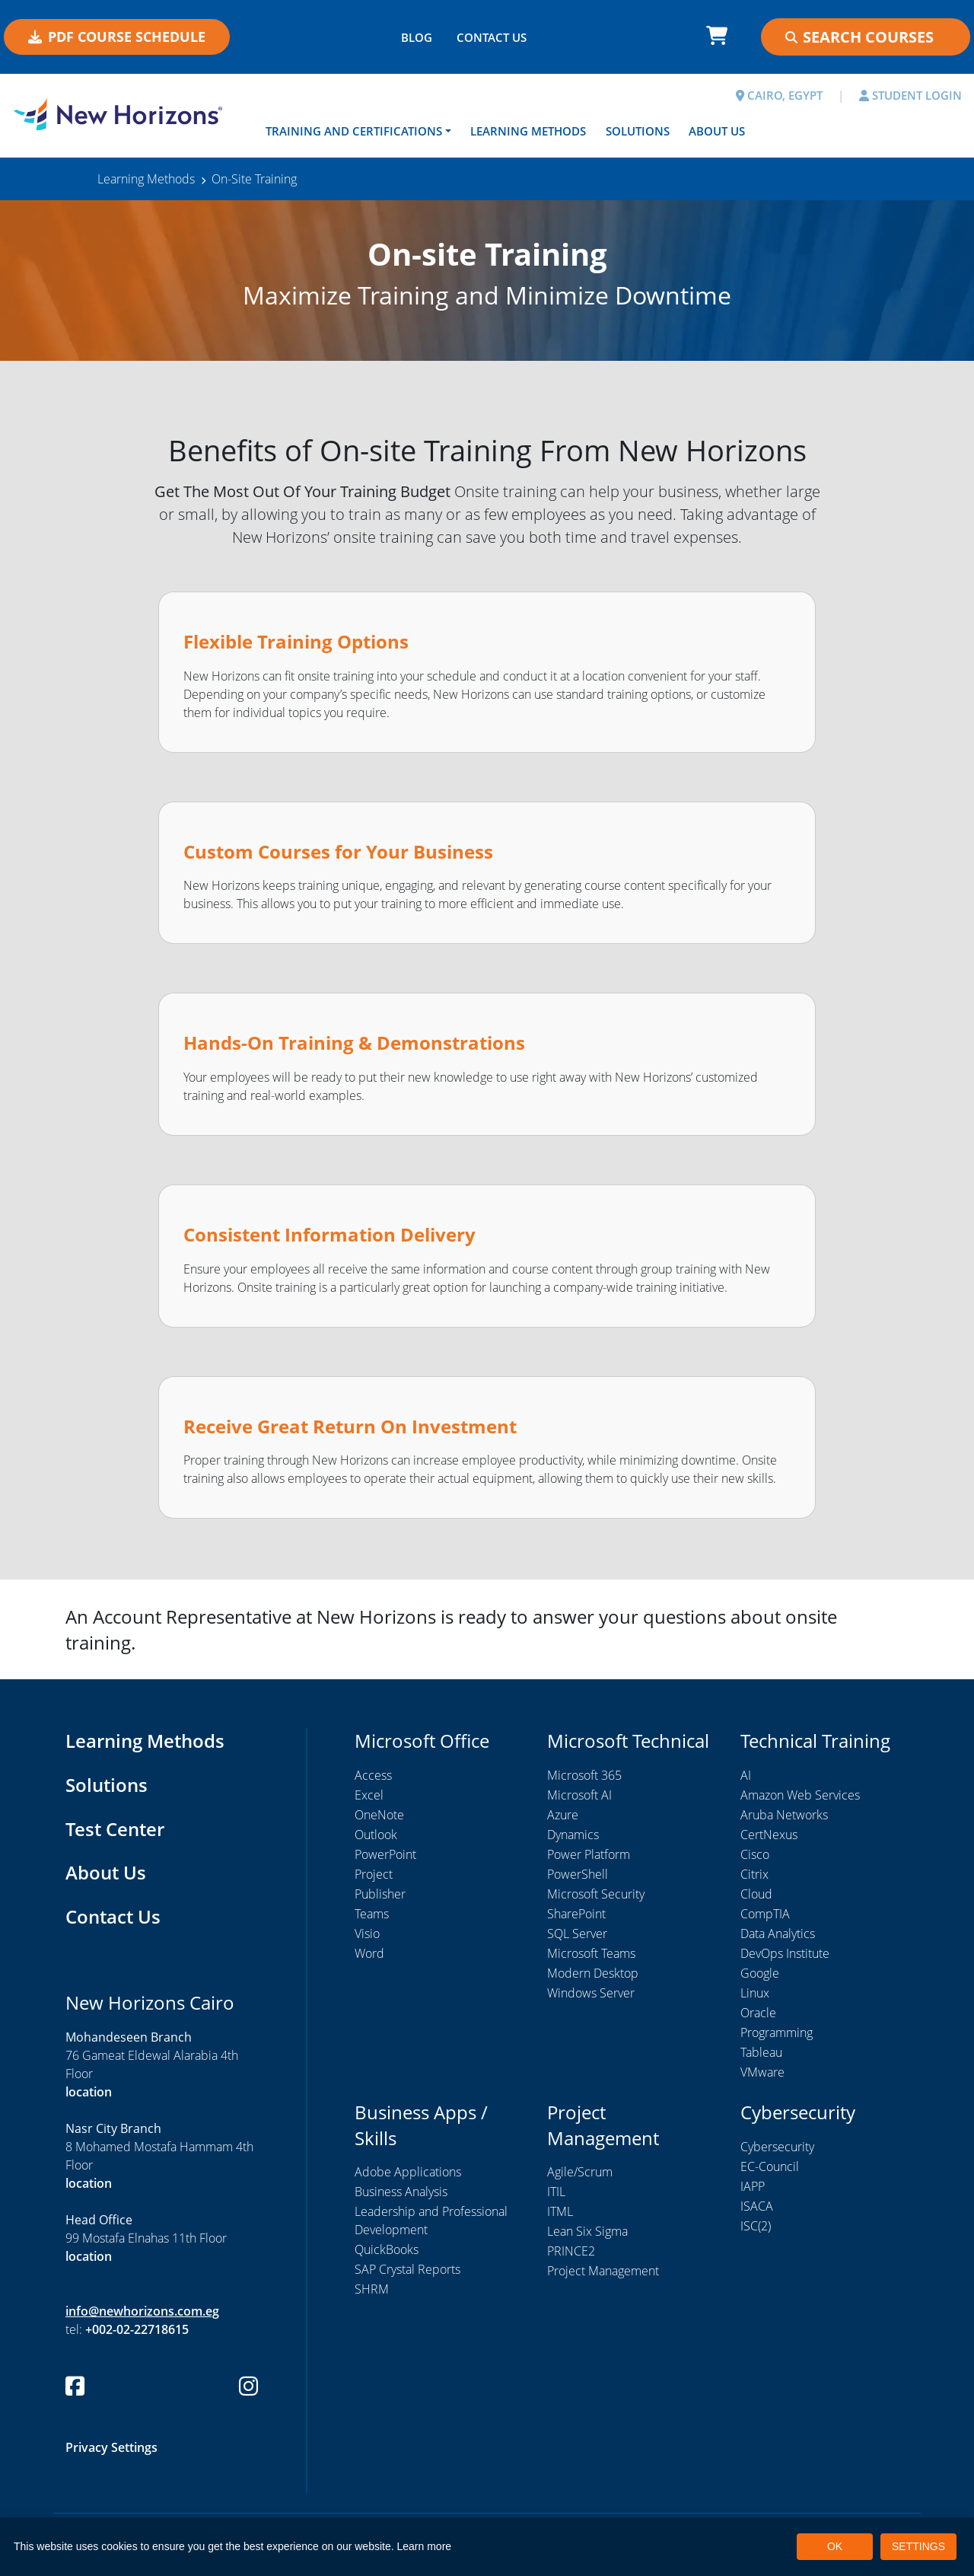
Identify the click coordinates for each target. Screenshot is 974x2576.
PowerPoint (385, 1854)
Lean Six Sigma (587, 2231)
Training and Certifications (354, 131)
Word (369, 1953)
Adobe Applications (408, 2171)
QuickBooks (387, 2249)
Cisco (754, 1854)
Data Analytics (777, 1933)
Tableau (761, 2052)
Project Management (603, 2270)
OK (834, 2546)
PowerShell (577, 1874)
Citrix (754, 1874)
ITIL (556, 2191)
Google (759, 1973)
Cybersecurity (777, 2146)
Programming (776, 2032)
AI (745, 1775)
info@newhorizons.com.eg (142, 2311)
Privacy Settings (111, 2447)
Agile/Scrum (580, 2171)
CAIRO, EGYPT (779, 95)
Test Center (114, 1828)
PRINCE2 (571, 2251)
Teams (372, 1913)
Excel (369, 1795)
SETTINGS (918, 2546)
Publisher (380, 1894)
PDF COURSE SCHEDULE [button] (116, 36)
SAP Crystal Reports (407, 2269)
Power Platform (588, 1854)
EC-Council (769, 2166)
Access (373, 1775)
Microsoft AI (579, 1795)
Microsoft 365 (584, 1775)
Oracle (758, 2012)
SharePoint (576, 1913)
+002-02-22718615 (137, 2329)
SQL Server (577, 1933)
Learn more (424, 2546)
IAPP (752, 2186)
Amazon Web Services (800, 1795)
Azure (562, 1814)
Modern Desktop (592, 1973)
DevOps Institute (784, 1953)
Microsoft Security (596, 1894)
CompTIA (765, 1913)
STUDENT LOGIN (910, 95)
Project (374, 1874)
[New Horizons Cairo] (121, 114)
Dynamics (573, 1834)
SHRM (372, 2289)
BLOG (416, 37)
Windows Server (591, 1993)
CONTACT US (492, 37)
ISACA (756, 2206)
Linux (754, 1993)
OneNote (379, 1814)
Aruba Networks (784, 1814)
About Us (717, 131)
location (88, 2091)
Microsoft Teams (591, 1953)
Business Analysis (401, 2191)
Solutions (638, 131)
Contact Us (113, 1916)
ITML (560, 2211)
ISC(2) (755, 2225)
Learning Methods (528, 131)
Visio (367, 1933)
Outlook (376, 1834)
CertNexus (768, 1834)
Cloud (756, 1894)
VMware (762, 2072)
